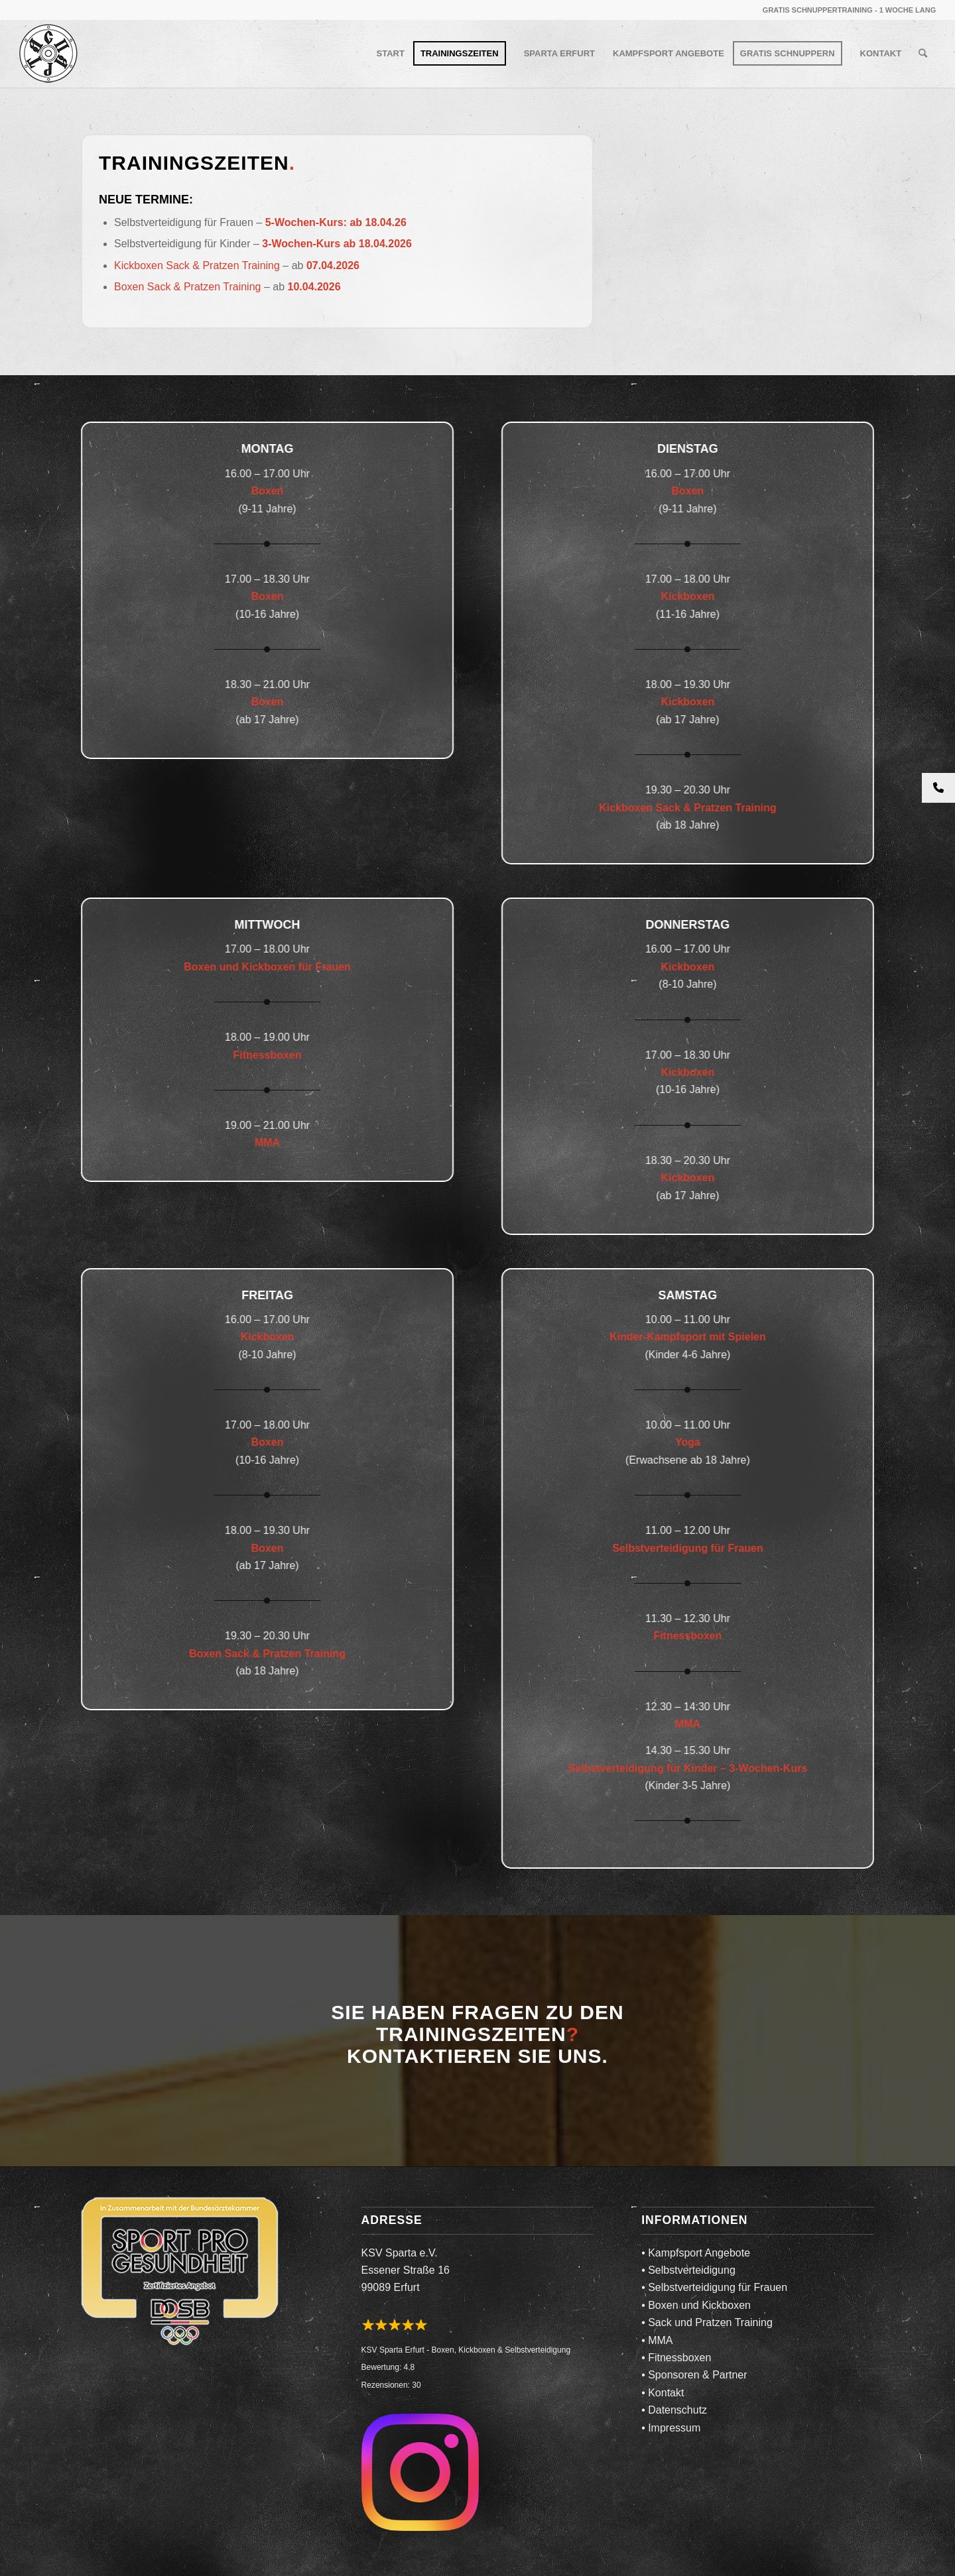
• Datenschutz (674, 2410)
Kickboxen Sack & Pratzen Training (197, 265)
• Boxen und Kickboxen (696, 2305)
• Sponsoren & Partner (694, 2374)
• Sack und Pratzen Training (707, 2322)
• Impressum (670, 2427)
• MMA (656, 2340)
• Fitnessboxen (676, 2357)
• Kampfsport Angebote (695, 2252)
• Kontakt (662, 2392)
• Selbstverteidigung (688, 2270)
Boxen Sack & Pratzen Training (187, 286)
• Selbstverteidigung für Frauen (714, 2287)
